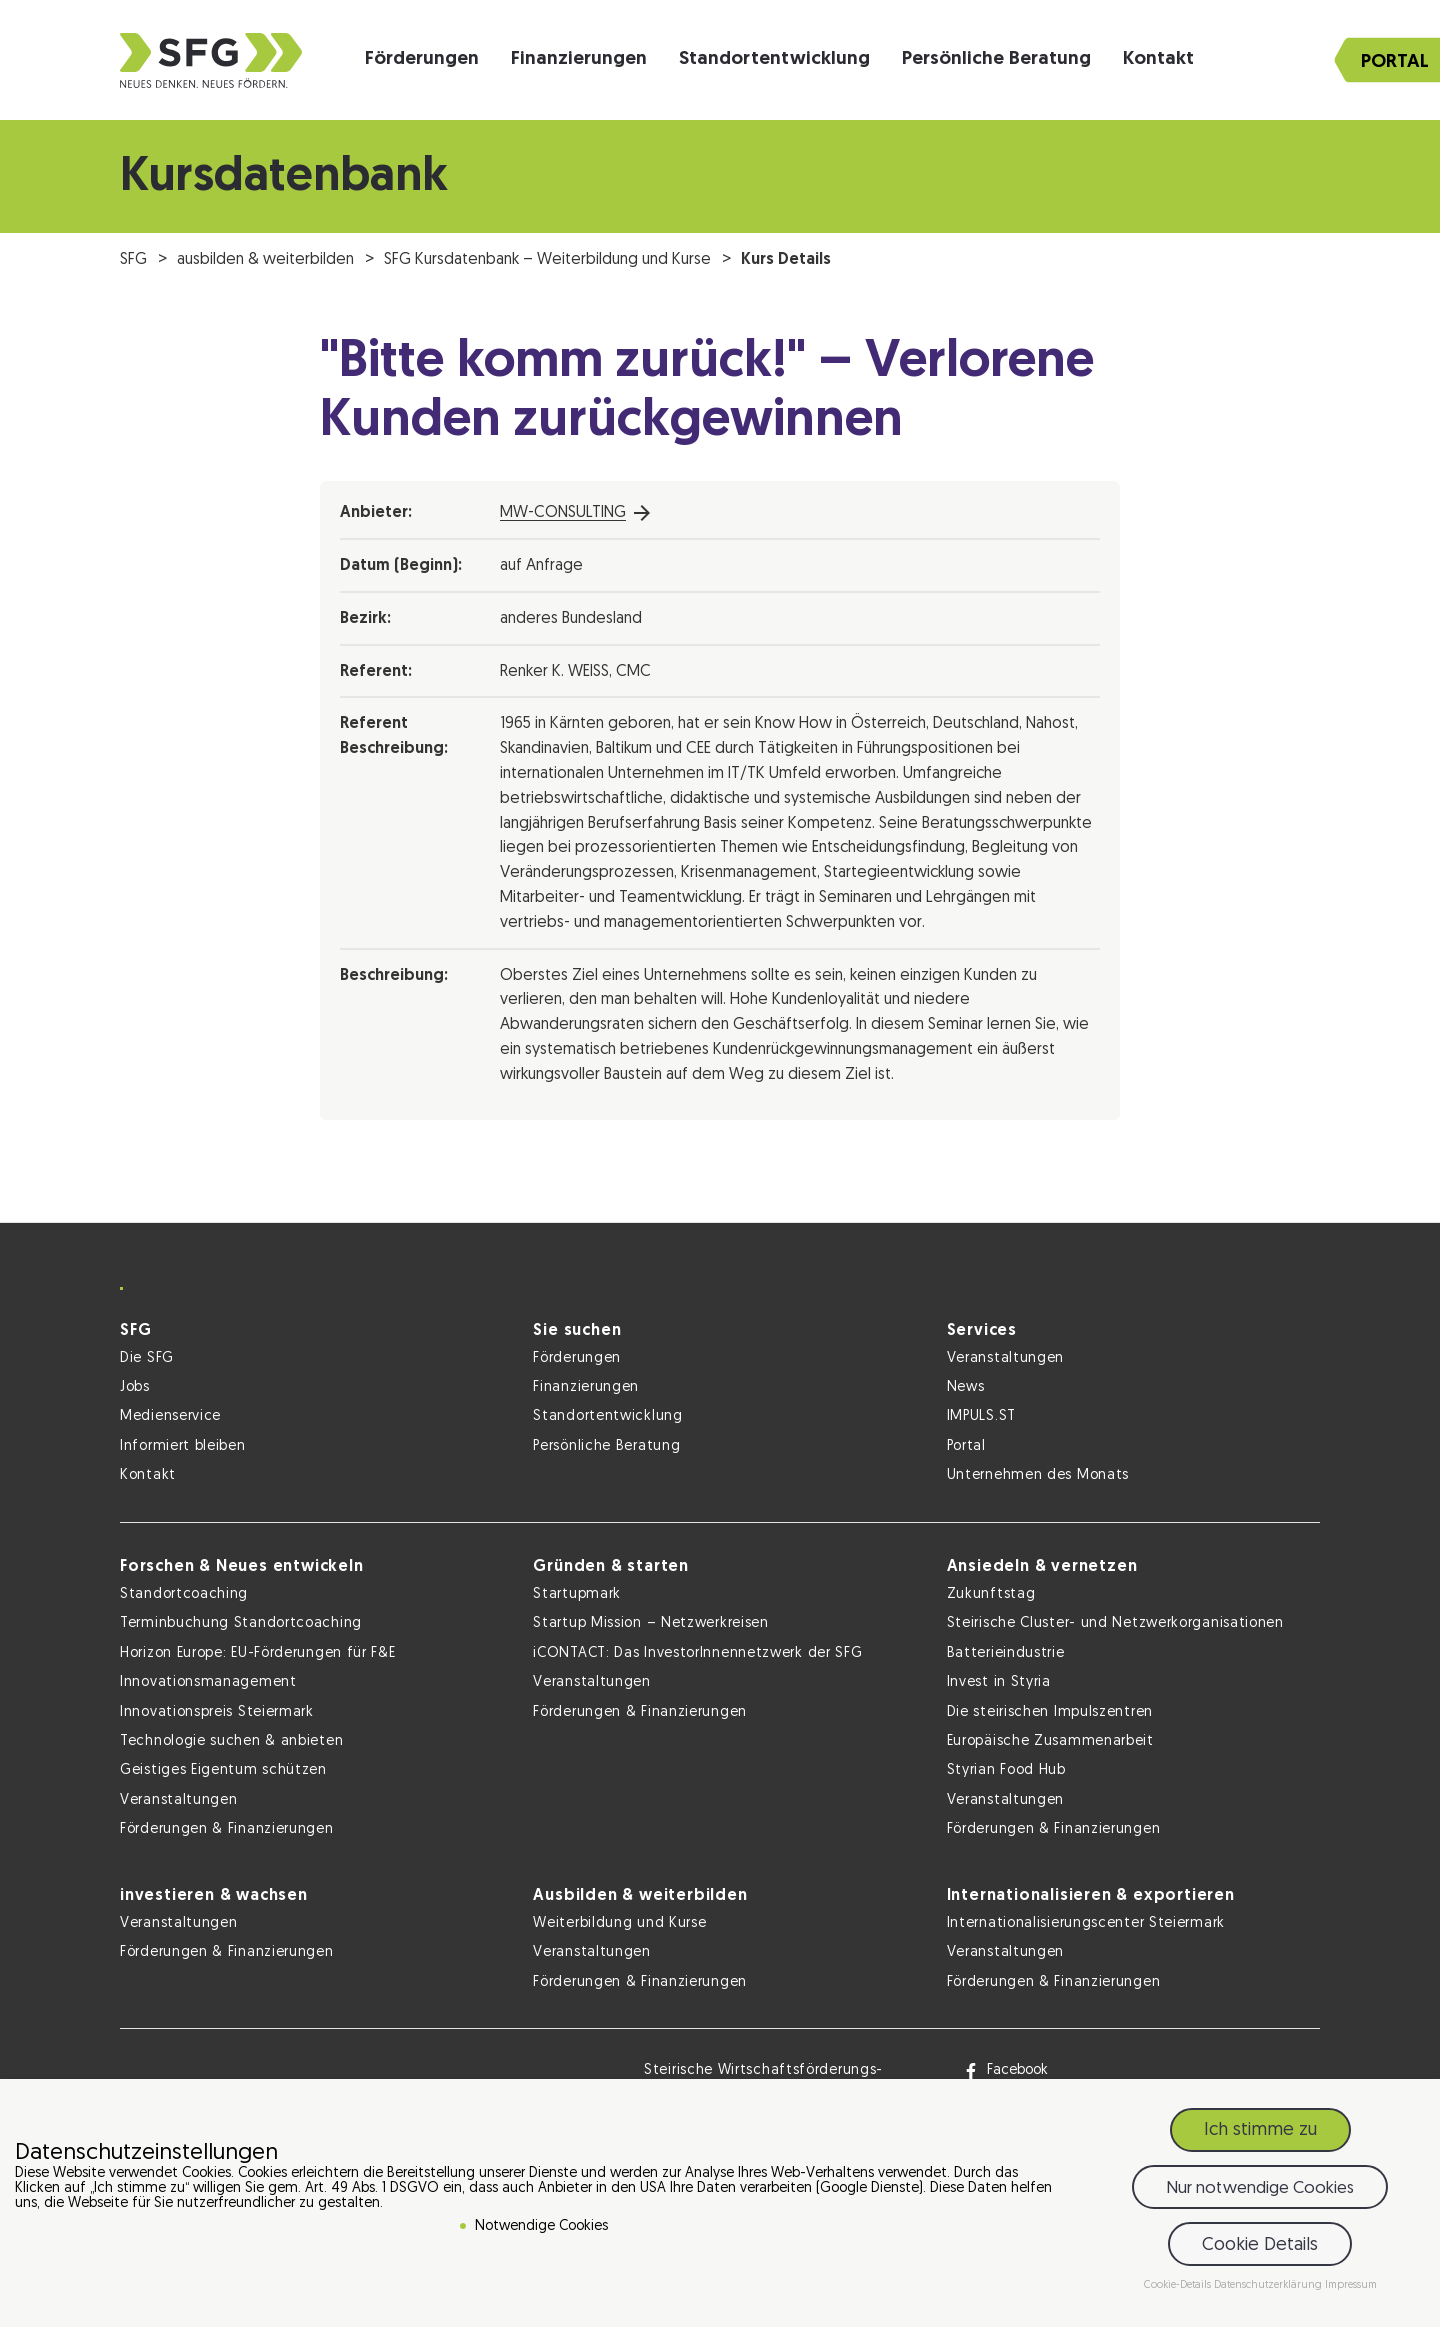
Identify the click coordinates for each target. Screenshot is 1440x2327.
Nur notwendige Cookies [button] (1260, 2190)
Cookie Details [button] (1260, 2247)
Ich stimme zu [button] (1260, 2132)
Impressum (1351, 2287)
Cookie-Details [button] (1179, 2287)
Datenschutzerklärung (1269, 2287)
